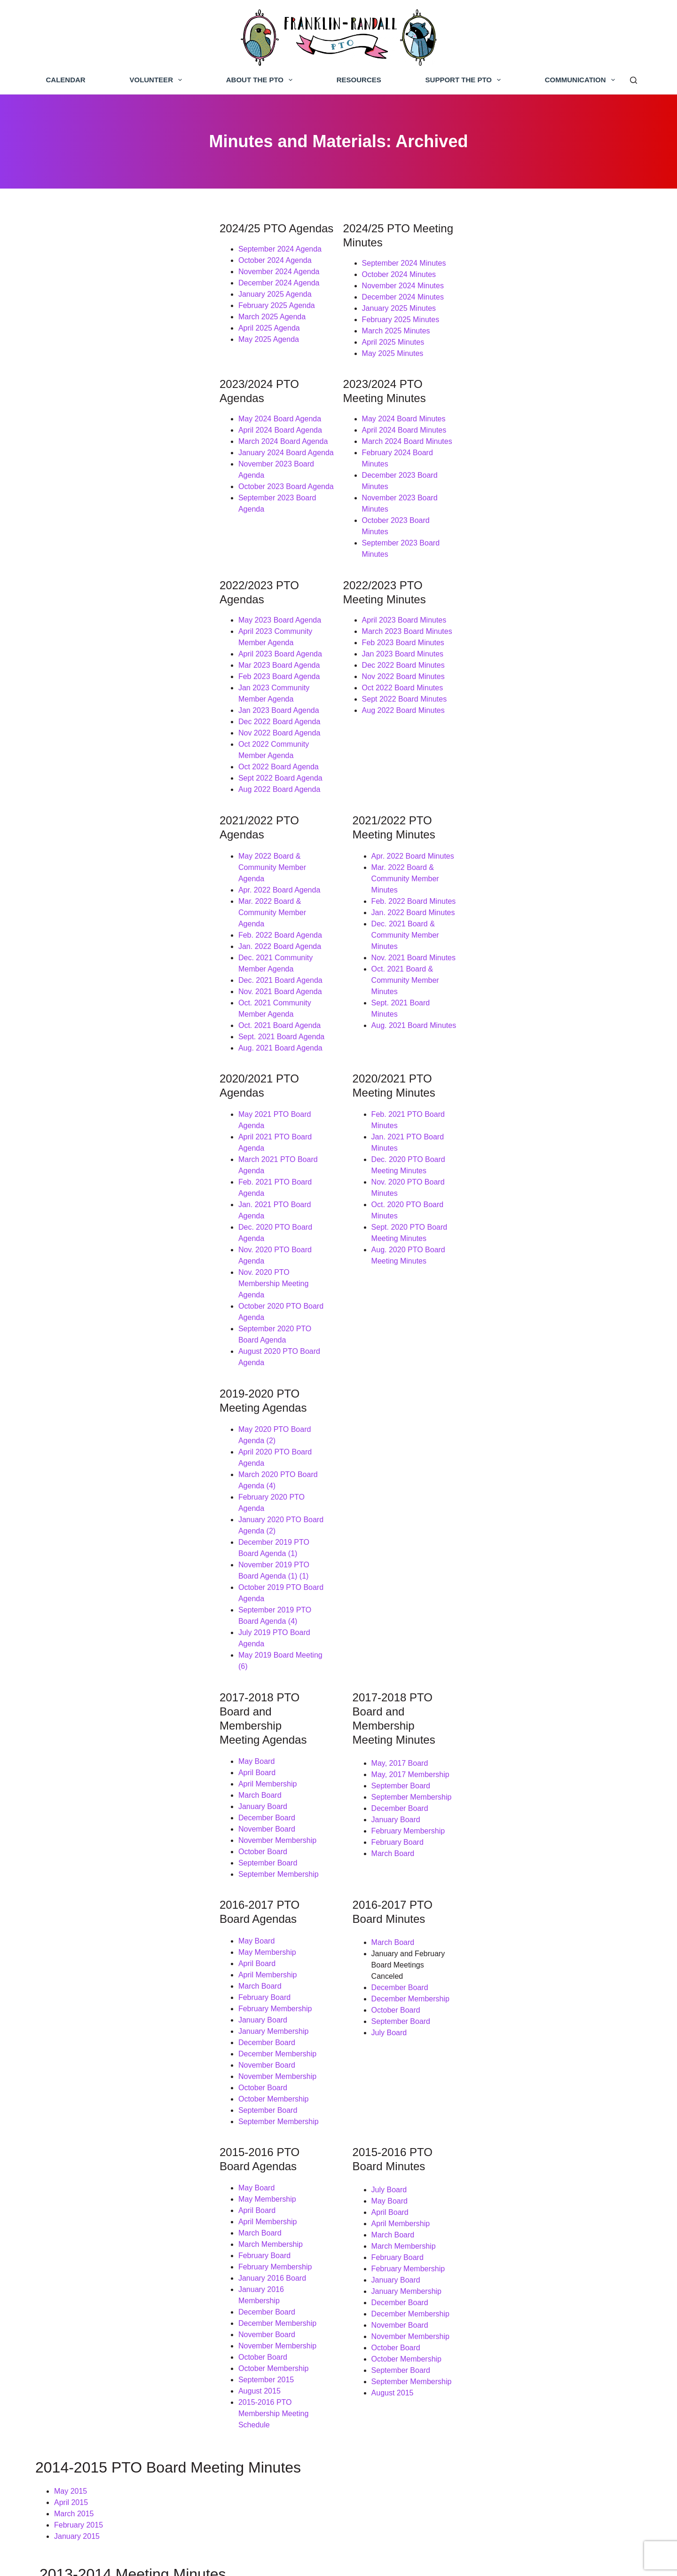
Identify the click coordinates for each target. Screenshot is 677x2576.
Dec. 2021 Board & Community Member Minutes (453, 771)
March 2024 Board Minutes (408, 419)
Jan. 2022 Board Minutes (414, 760)
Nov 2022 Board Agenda (101, 622)
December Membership (99, 1553)
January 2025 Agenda (96, 295)
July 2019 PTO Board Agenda (109, 1183)
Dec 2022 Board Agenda (101, 611)
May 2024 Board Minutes (405, 396)
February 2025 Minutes (402, 306)
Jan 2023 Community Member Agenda (124, 588)
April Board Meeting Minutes (101, 2058)
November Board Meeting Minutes (111, 2114)
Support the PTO (464, 80)
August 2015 (81, 1872)
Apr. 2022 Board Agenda (101, 738)
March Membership (92, 1736)
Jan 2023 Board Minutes (403, 565)
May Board (78, 1268)
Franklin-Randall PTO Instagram (528, 2504)
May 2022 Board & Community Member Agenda (140, 726)
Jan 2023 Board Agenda (100, 599)
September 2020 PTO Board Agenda (121, 1011)
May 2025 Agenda (90, 340)
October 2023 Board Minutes (411, 464)
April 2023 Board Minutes (405, 532)
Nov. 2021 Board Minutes (414, 783)
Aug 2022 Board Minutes (404, 622)
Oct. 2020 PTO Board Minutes (422, 955)
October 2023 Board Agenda (107, 453)
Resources (359, 80)
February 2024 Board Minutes (413, 430)
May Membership (89, 1451)
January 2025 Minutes (400, 295)
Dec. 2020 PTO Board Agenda (110, 966)
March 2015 (74, 1973)
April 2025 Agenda (90, 329)
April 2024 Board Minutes (405, 407)
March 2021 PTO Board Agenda (113, 932)
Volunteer (157, 80)
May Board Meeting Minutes (101, 2187)
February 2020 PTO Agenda (107, 1116)
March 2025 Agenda (93, 318)
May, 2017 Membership (411, 1279)
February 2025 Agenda (98, 306)
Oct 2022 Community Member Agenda (124, 633)
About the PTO (261, 80)
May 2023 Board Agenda (101, 532)
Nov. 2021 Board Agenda (101, 805)
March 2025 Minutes (397, 318)
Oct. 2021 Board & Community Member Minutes (452, 794)
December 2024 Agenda (100, 284)
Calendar (66, 80)
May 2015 (70, 1950)
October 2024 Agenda (96, 261)
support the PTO (174, 2446)
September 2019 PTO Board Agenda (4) (127, 1172)
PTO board (304, 2446)
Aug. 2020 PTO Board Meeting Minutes (438, 977)
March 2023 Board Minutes (408, 543)
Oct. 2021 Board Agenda (101, 828)
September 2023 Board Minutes (416, 475)
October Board (84, 1358)
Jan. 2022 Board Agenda (101, 771)
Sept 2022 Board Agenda (102, 656)
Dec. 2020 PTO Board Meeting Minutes (438, 932)
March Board (81, 1302)
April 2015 (71, 1962)
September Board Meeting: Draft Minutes (122, 2300)
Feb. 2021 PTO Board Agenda (110, 944)
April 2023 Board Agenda (101, 554)
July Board (390, 1507)
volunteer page (319, 2415)
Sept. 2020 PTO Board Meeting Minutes (438, 966)
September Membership (100, 1381)
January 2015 (77, 1995)
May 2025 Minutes (394, 340)
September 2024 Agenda (101, 250)
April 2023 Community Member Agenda (125, 543)
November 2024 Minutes (404, 273)
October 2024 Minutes (400, 261)
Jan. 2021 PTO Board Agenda (110, 955)
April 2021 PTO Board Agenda (110, 921)
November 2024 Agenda (100, 273)
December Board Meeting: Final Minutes (121, 2255)
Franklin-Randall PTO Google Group (535, 2467)
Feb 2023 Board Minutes (404, 554)
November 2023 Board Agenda (111, 441)
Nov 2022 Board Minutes (404, 588)
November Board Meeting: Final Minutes (121, 2266)
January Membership (95, 1530)
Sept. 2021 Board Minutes (415, 805)
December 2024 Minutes (404, 284)
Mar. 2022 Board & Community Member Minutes (452, 738)
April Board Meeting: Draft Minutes (111, 2198)
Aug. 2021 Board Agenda (102, 850)
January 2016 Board (93, 1770)
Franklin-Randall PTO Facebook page (537, 2430)
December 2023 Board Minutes (415, 441)
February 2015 (78, 1984)
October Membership (95, 1598)
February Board (398, 1347)
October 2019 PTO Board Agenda (116, 1161)
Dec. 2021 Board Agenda (102, 794)
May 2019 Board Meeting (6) (107, 1195)
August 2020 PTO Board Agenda (114, 1023)
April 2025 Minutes (394, 329)
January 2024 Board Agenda (107, 430)
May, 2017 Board (400, 1268)
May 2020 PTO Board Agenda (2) (115, 1082)
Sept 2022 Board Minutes (405, 611)
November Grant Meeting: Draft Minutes (121, 2277)
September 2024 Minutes (405, 250)
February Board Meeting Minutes (109, 2080)
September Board (89, 1370)
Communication (582, 80)
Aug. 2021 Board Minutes (414, 817)
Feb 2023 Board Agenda (100, 577)
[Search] (633, 80)
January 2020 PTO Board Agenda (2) (122, 1127)
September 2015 (87, 1861)
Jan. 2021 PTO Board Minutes (422, 921)
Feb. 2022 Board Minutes (414, 749)
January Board (84, 1313)
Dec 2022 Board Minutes (404, 577)
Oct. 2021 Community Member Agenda (125, 817)
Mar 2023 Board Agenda (100, 565)
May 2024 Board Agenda (101, 396)
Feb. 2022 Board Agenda (101, 760)
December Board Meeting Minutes (111, 2103)
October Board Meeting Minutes (107, 2125)
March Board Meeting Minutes (104, 2069)
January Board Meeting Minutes (107, 2091)
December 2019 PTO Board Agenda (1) (126, 1138)
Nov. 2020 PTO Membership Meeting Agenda (135, 989)
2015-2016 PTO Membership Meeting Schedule (139, 1883)
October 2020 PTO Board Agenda (116, 1000)
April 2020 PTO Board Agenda (110, 1093)
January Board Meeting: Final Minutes (117, 2243)
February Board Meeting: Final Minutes (119, 2232)
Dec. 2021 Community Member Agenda (125, 783)
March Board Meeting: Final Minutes (114, 2209)
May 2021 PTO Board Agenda (110, 910)
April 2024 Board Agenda (101, 407)
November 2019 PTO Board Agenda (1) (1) (131, 1150)
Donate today (100, 2415)
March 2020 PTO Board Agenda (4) (119, 1104)
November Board (88, 1336)
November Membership (99, 1347)
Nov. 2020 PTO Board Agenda (110, 977)
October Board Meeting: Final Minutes (117, 2288)
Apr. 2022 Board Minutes (413, 726)
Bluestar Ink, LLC (467, 2560)
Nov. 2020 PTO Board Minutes (423, 944)
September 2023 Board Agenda (112, 464)
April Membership (89, 1291)
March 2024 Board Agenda (104, 419)
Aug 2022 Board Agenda (101, 667)
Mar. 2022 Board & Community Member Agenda (140, 749)
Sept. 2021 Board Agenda (103, 839)
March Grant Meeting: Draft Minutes (113, 2221)
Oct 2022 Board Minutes (403, 599)
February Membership (409, 1335)
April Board (78, 1279)
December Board (88, 1324)
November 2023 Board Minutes (415, 453)
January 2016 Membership (104, 1782)
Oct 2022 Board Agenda (100, 644)
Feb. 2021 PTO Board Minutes (423, 910)
